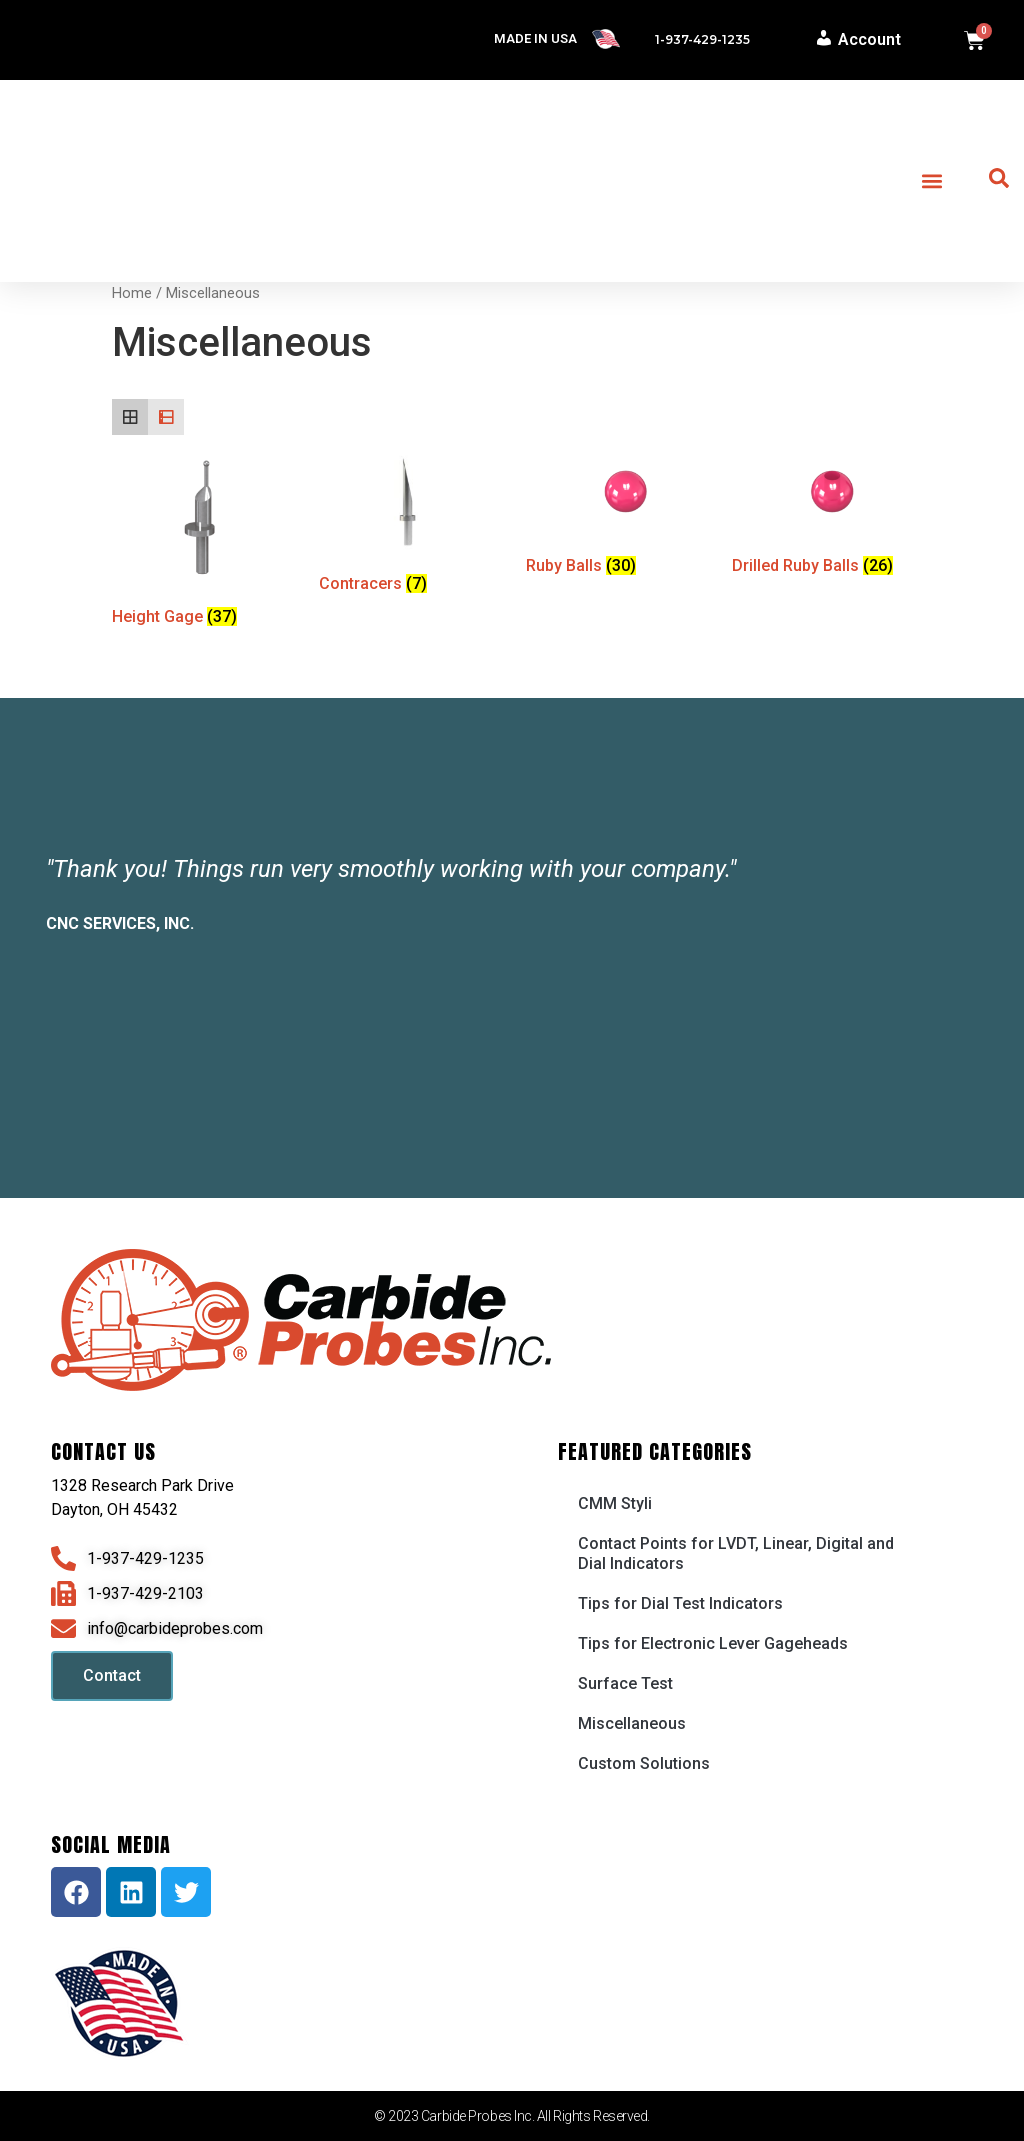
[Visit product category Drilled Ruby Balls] (820, 517)
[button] (932, 181)
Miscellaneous (632, 1723)
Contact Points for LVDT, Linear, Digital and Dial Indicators (736, 1553)
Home (132, 293)
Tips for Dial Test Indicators (680, 1603)
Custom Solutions (644, 1763)
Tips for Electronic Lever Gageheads (713, 1643)
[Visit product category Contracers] (407, 526)
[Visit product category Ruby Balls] (614, 517)
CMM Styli (615, 1503)
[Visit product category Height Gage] (200, 542)
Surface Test (625, 1683)
